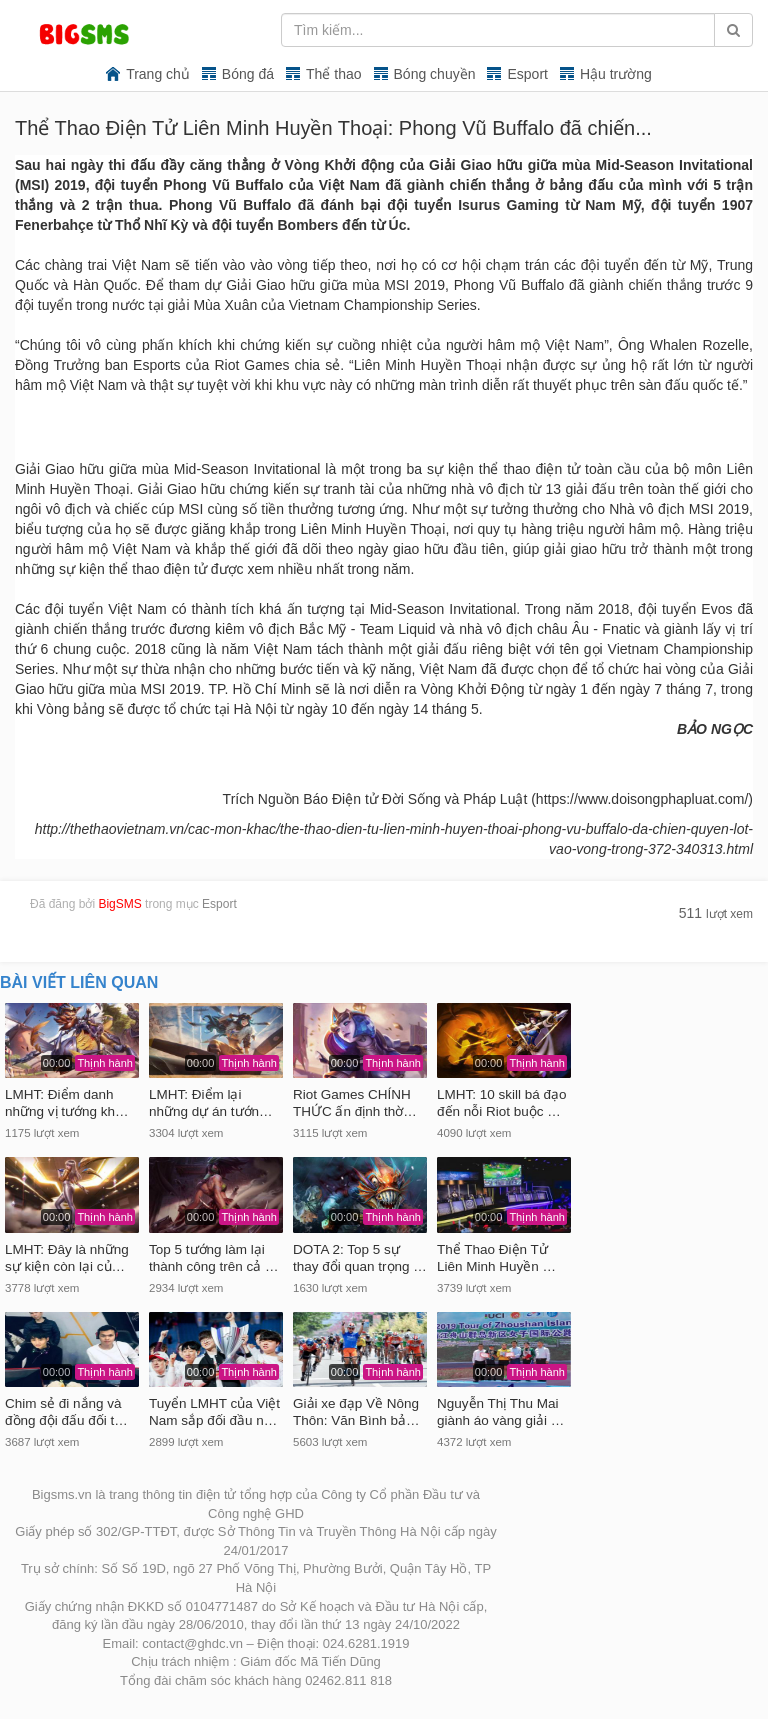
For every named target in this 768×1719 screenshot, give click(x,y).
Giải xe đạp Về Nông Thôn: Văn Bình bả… (356, 1412)
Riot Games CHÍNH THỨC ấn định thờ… (355, 1103)
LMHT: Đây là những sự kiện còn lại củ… (67, 1258)
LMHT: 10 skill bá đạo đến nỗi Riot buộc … (502, 1103)
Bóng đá (248, 74)
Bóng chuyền (435, 74)
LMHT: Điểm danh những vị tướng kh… (67, 1103)
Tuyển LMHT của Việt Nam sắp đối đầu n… (214, 1412)
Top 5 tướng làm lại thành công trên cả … (214, 1258)
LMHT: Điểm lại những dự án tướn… (211, 1103)
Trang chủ (158, 74)
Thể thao (333, 74)
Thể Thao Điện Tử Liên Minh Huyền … (496, 1258)
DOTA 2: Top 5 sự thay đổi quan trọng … (360, 1258)
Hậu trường (616, 74)
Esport (527, 74)
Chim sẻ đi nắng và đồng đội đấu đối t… (66, 1412)
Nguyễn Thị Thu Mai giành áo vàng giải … (500, 1412)
